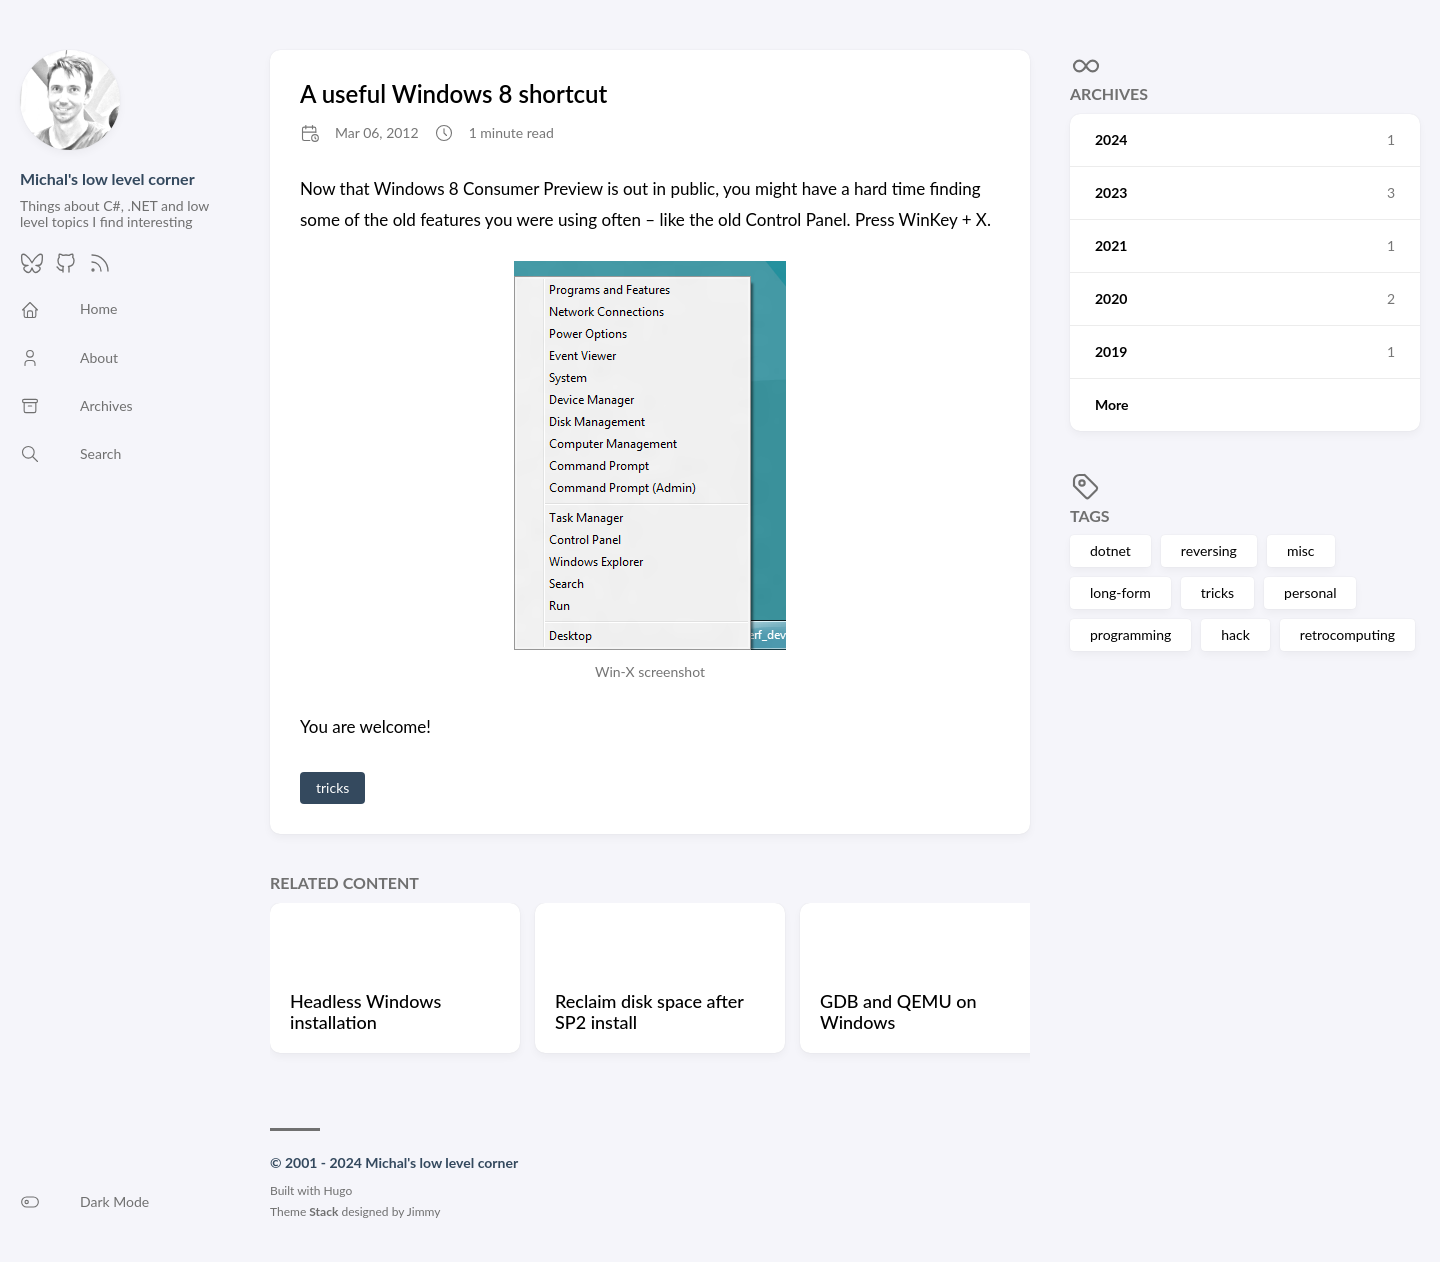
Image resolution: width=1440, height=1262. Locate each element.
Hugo (338, 1190)
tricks (1217, 592)
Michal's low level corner (107, 178)
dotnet (1110, 550)
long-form (1120, 592)
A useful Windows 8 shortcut (453, 93)
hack (1235, 634)
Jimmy (424, 1211)
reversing (1209, 550)
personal (1310, 592)
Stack (323, 1211)
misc (1301, 550)
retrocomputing (1347, 634)
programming (1130, 634)
